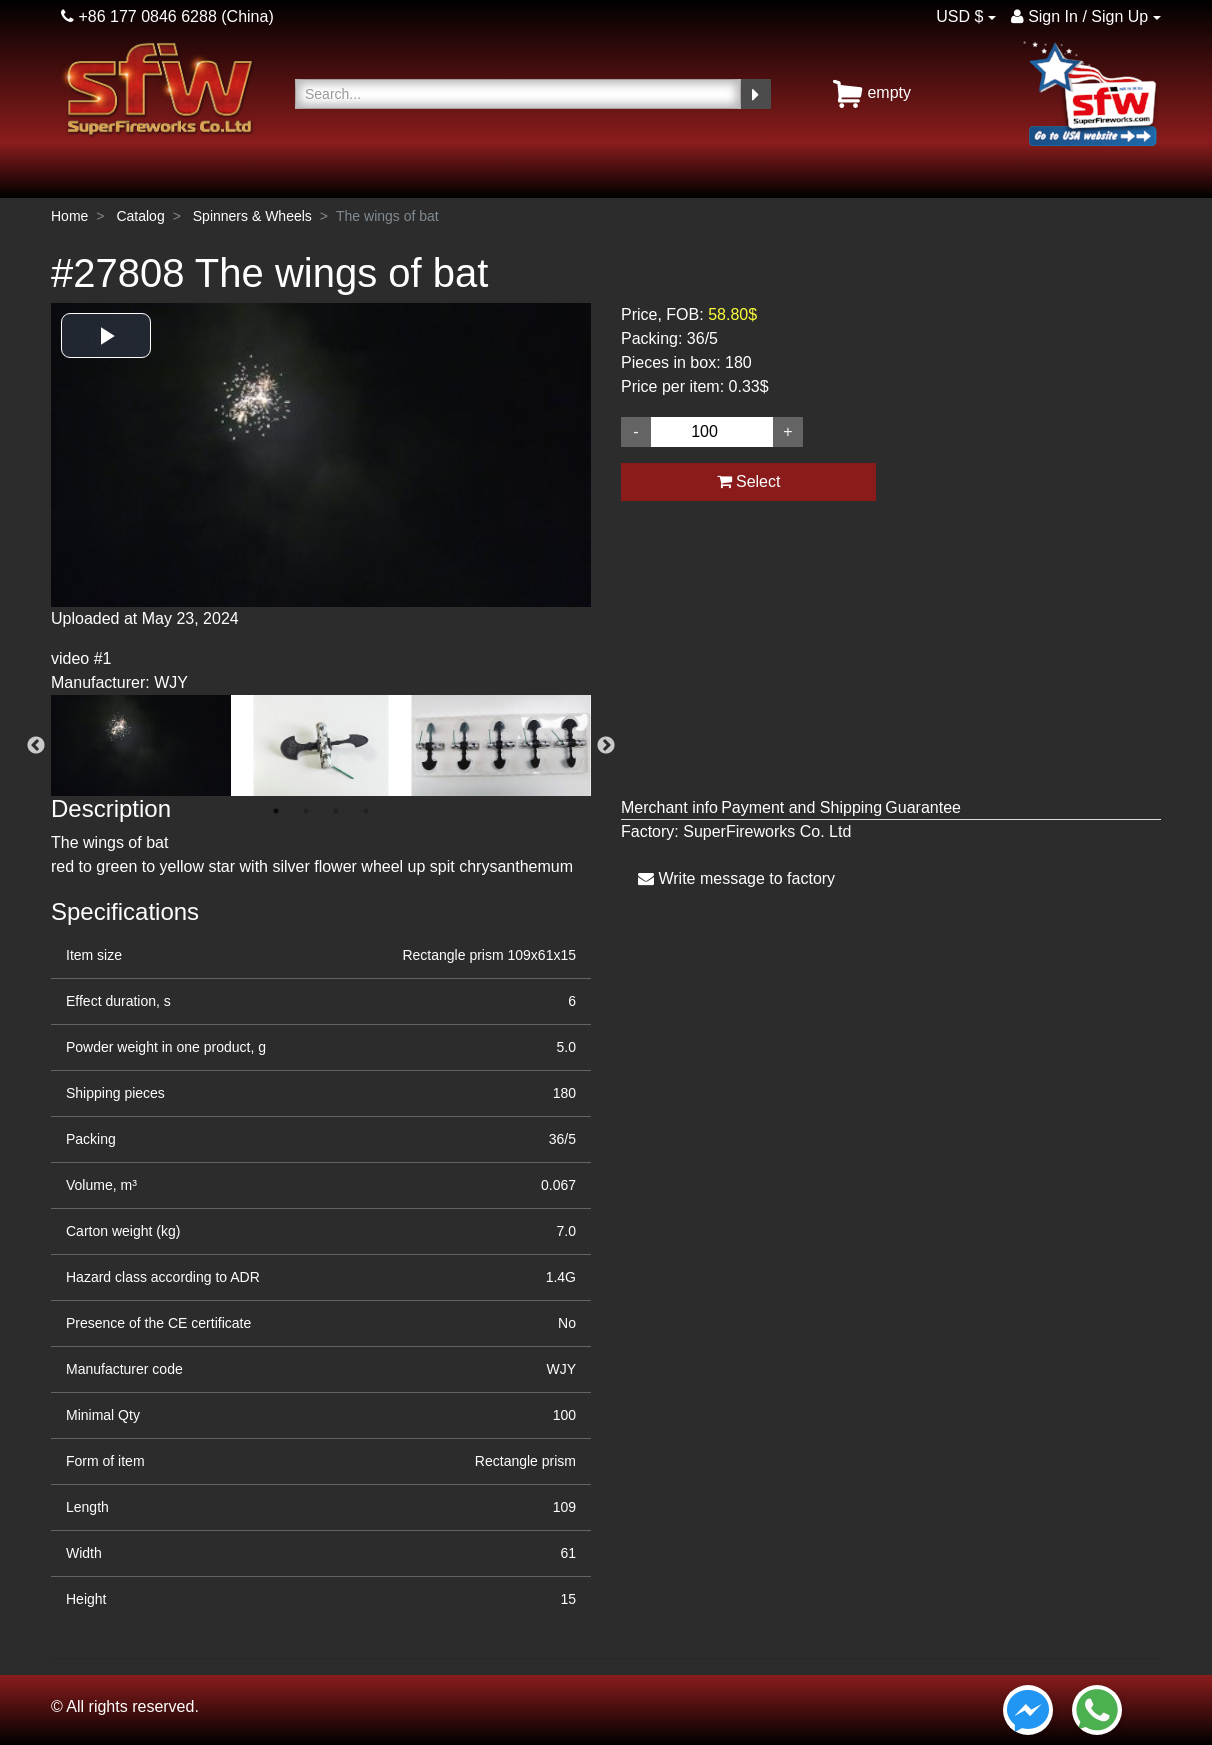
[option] (321, 499)
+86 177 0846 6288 (139, 16)
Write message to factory (736, 878)
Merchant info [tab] (669, 807)
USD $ (959, 16)
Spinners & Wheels (252, 216)
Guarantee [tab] (923, 807)
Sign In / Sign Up (1080, 16)
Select (749, 481)
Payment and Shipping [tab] (801, 807)
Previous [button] (36, 746)
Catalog (140, 216)
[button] (106, 335)
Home (69, 216)
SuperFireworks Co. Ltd (767, 831)
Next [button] (606, 746)
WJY (561, 1369)
